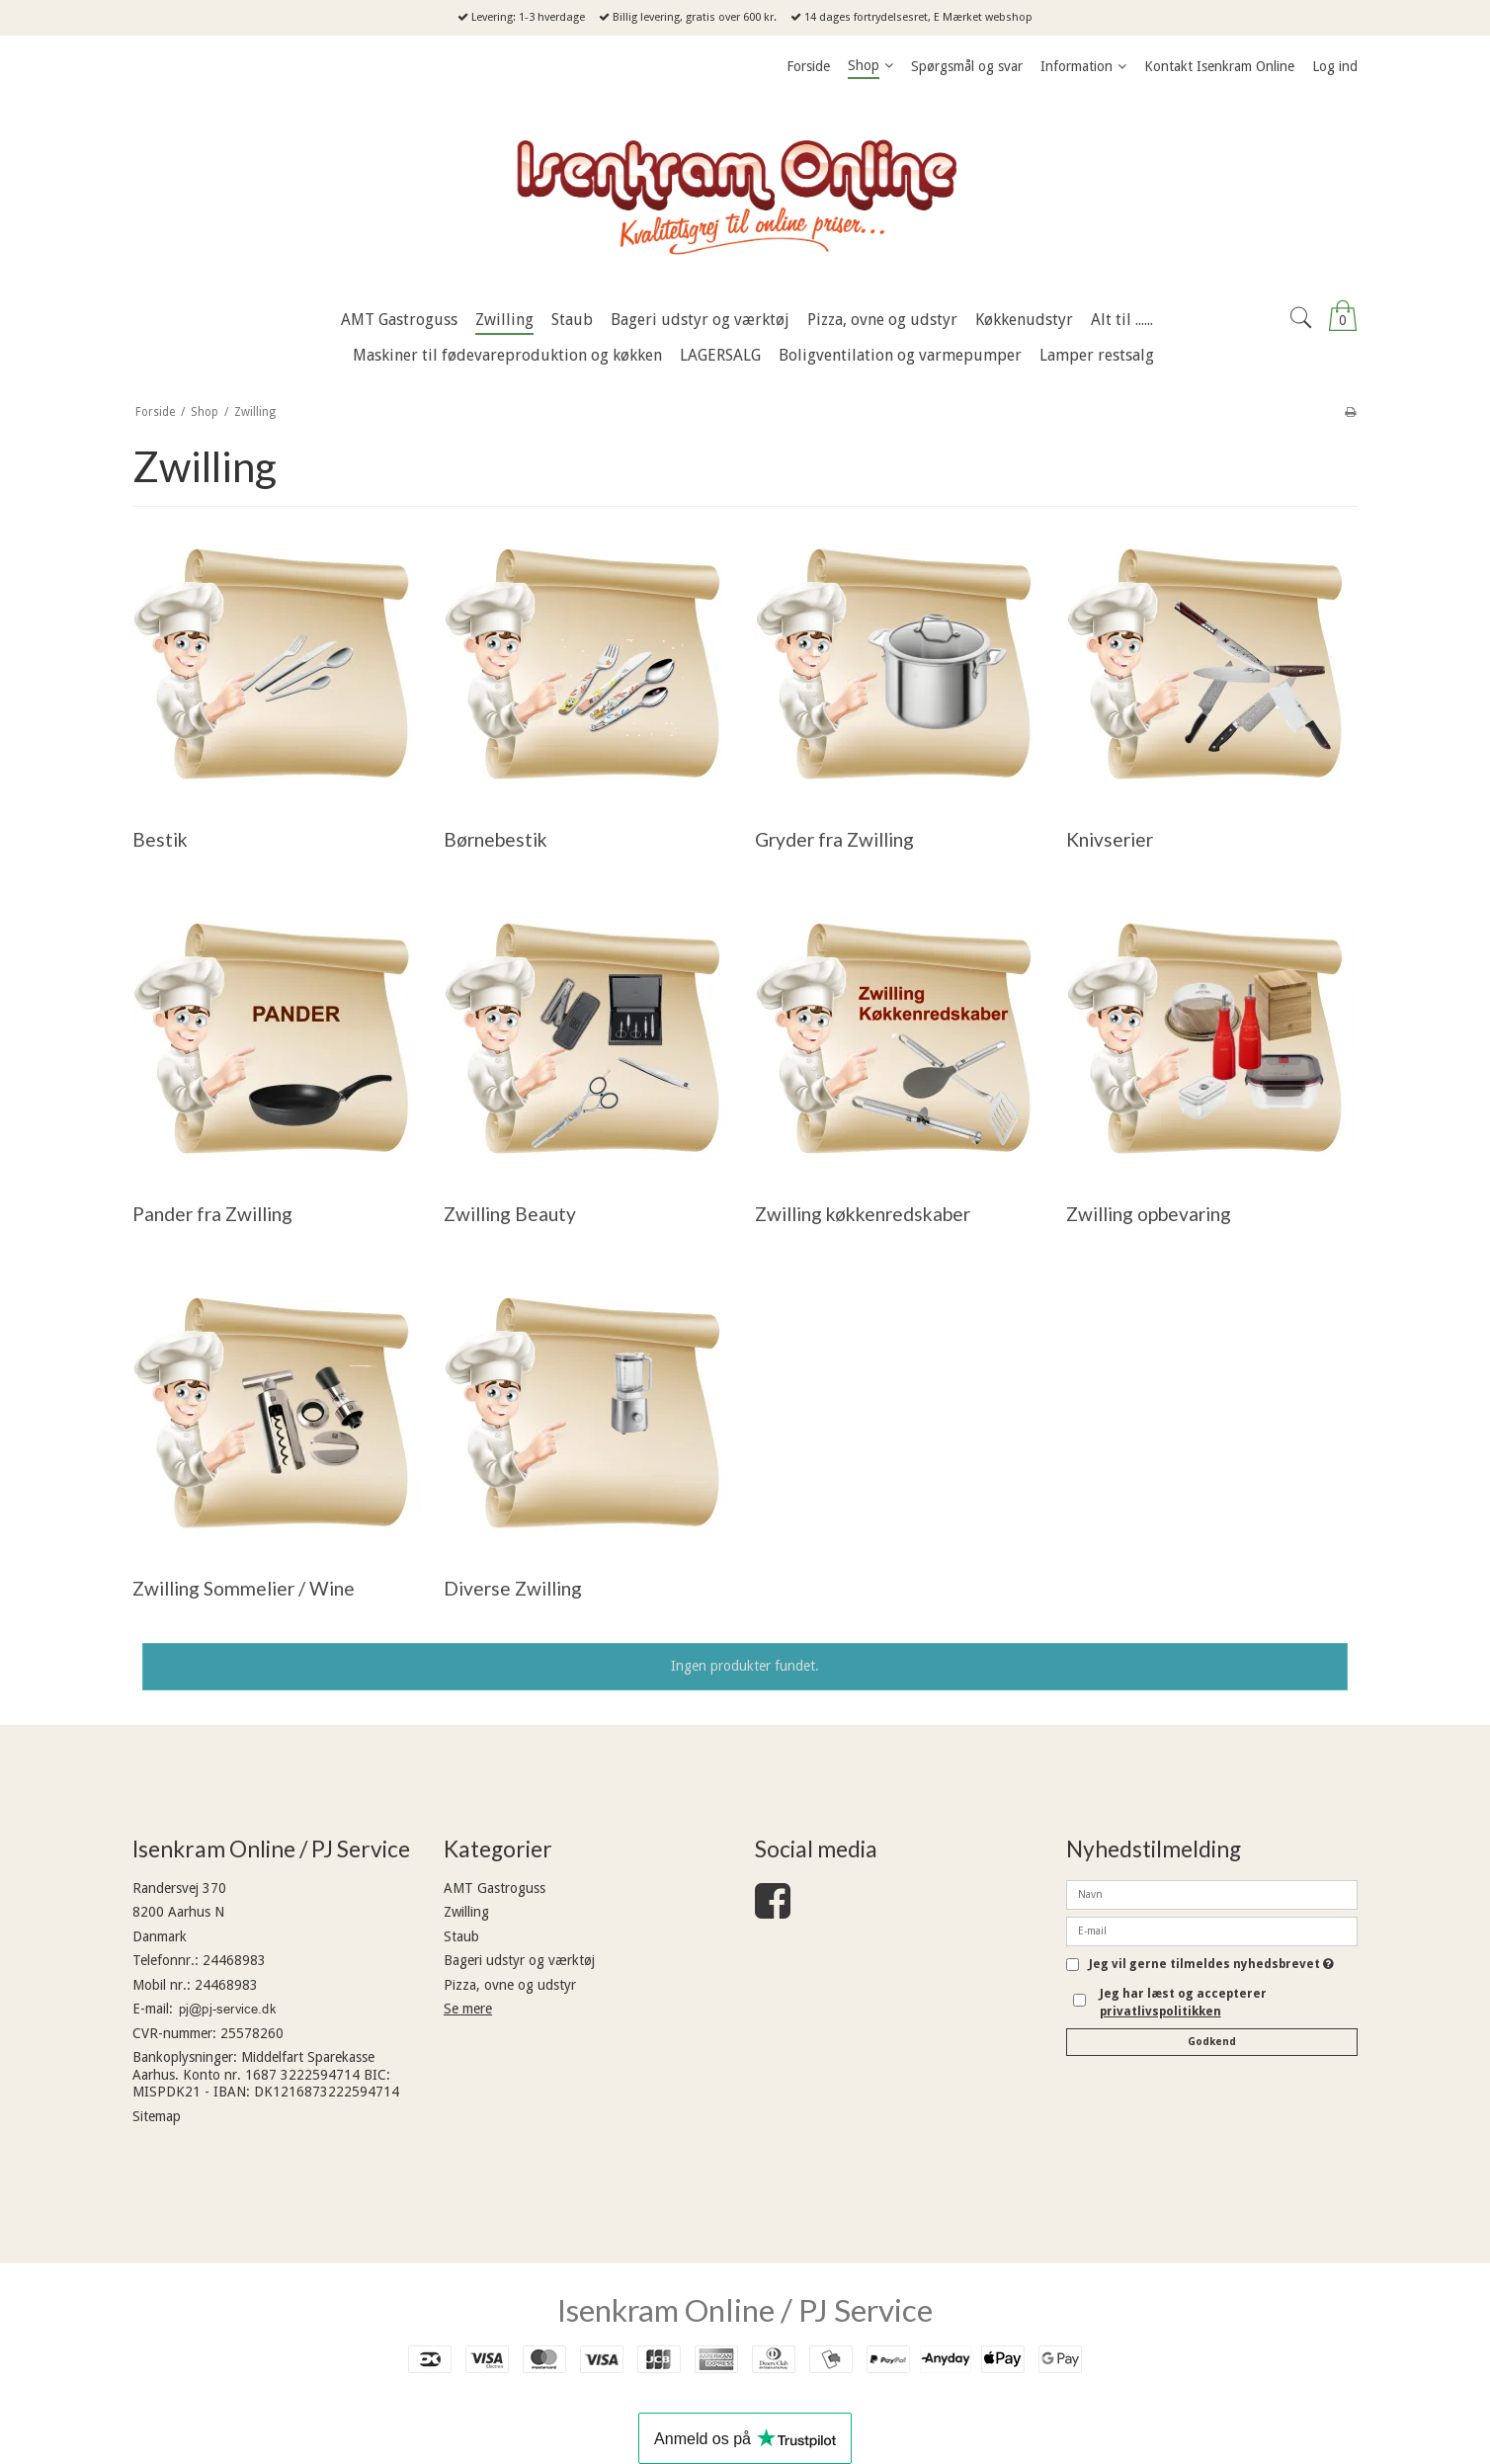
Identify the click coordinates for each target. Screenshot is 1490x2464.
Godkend (1212, 2041)
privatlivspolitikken (1160, 2011)
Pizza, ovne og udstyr (510, 1985)
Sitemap (156, 2116)
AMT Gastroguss (494, 1888)
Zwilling (466, 1912)
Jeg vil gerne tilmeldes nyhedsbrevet (1211, 1964)
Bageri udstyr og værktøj (519, 1960)
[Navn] (1212, 1894)
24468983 (234, 1960)
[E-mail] (1212, 1930)
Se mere (468, 2008)
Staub (461, 1936)
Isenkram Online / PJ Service (745, 2310)
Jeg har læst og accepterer (1183, 2002)
